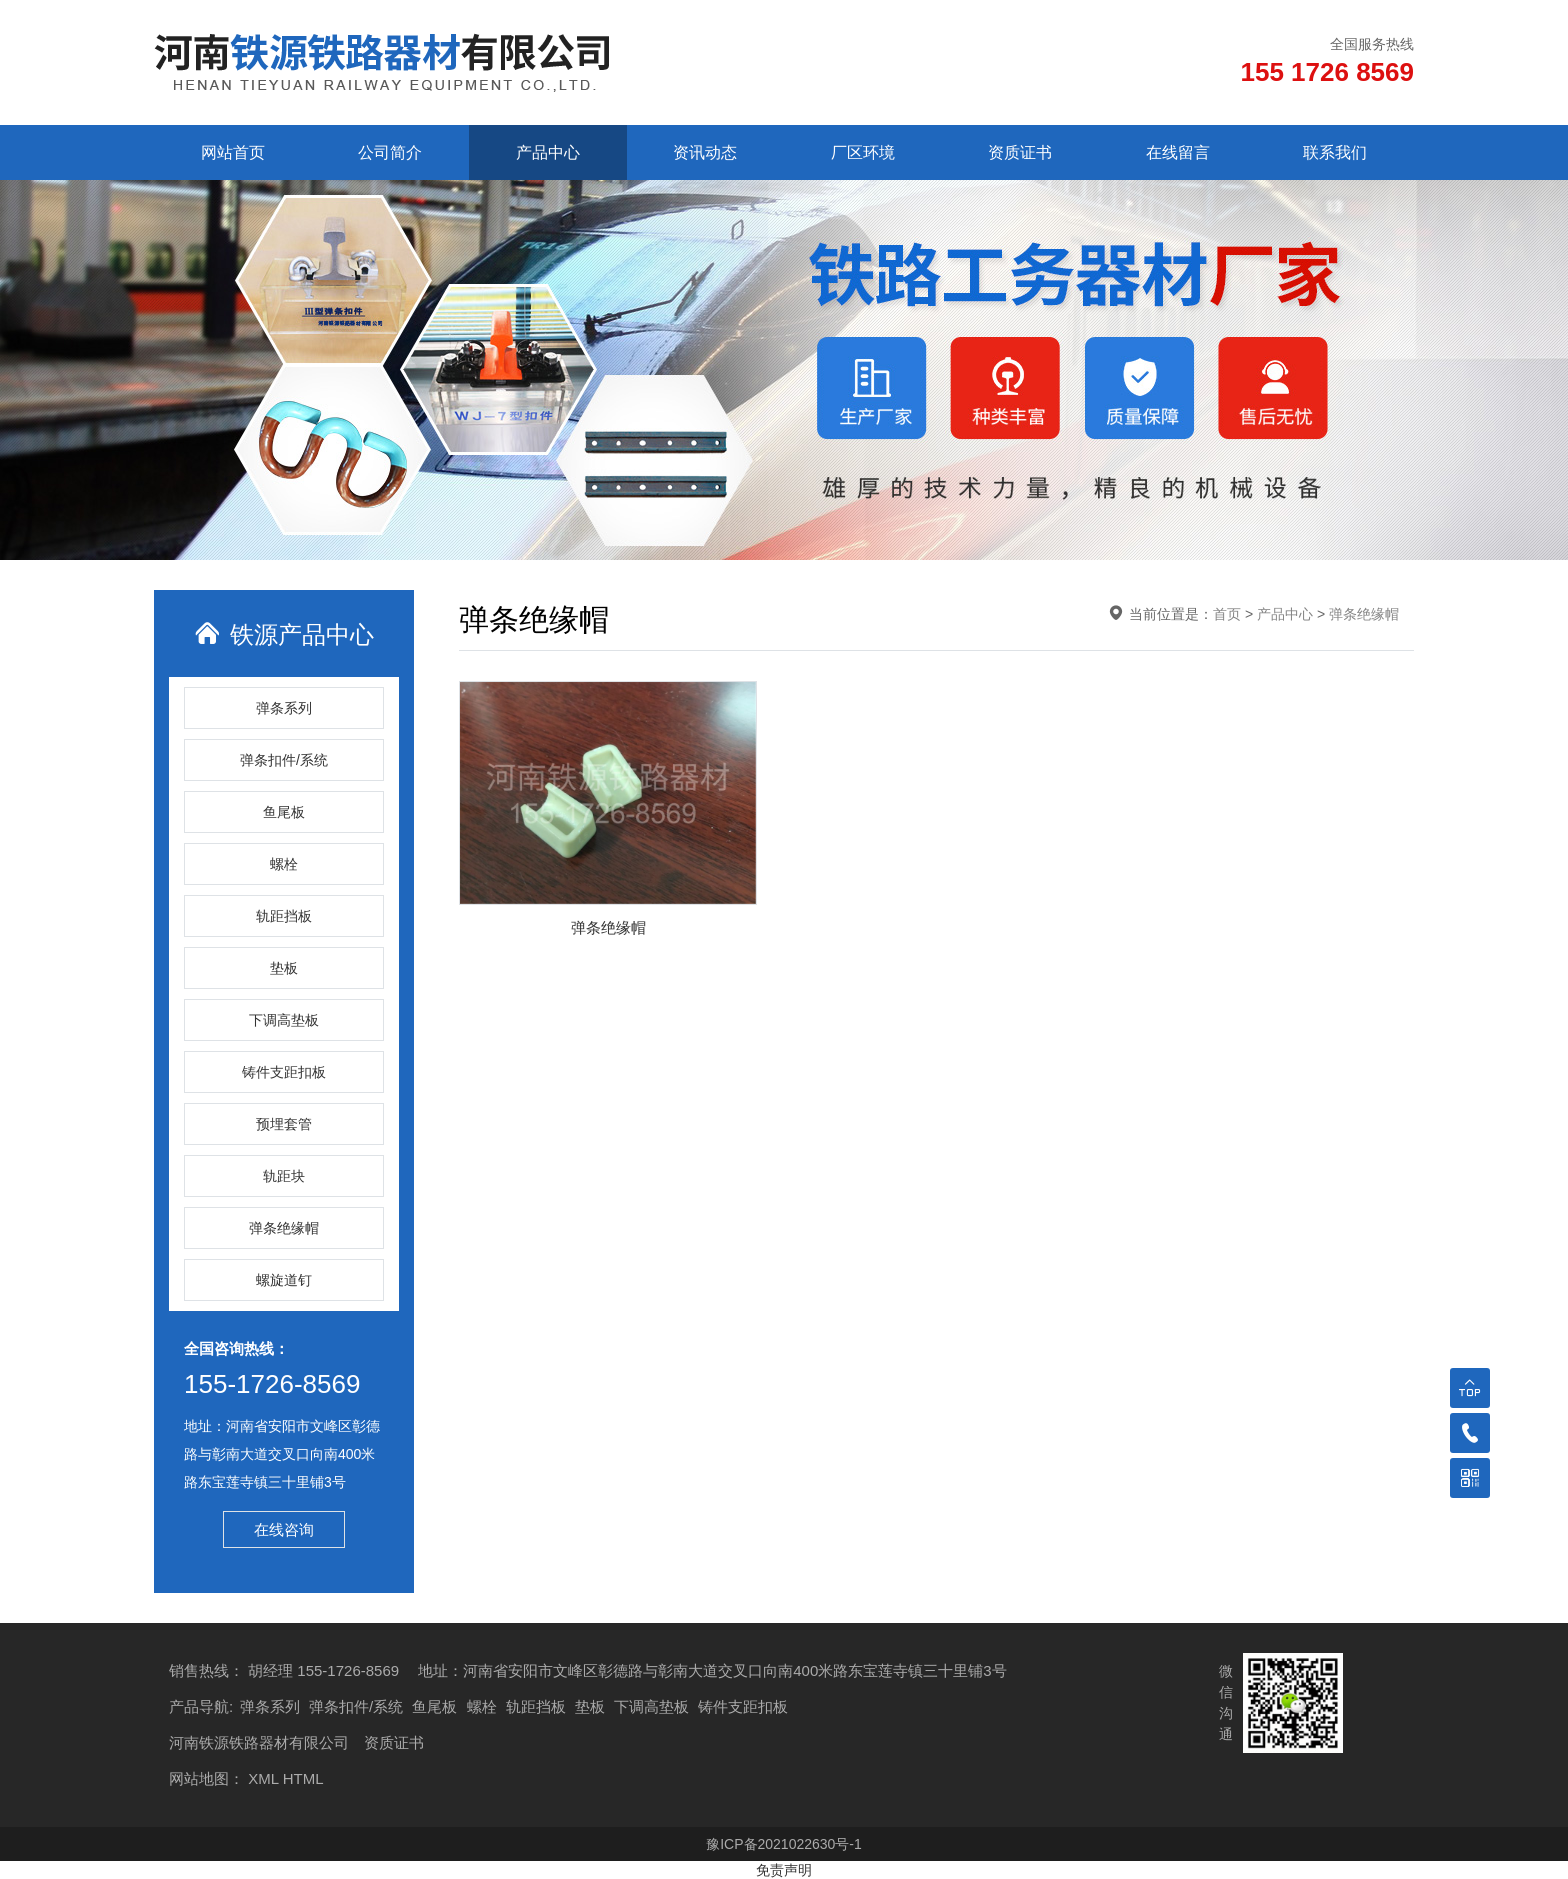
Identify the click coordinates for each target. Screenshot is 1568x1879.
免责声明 (784, 1870)
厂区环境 (863, 152)
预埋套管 (284, 1124)
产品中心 (548, 152)
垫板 (284, 968)
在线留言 (1178, 152)
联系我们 (1335, 152)
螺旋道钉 (284, 1280)
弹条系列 (284, 708)
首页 (1227, 614)
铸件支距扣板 (284, 1072)
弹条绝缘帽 (284, 1228)
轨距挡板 (284, 916)
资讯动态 (705, 152)
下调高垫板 (284, 1020)
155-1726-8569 (272, 1384)
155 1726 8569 (1327, 72)
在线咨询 (284, 1529)
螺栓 (284, 864)
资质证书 (1020, 152)
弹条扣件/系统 (284, 760)
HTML (303, 1778)
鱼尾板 (284, 812)
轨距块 (284, 1176)
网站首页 (233, 152)
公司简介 (390, 152)
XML (263, 1778)
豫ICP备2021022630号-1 (784, 1844)
